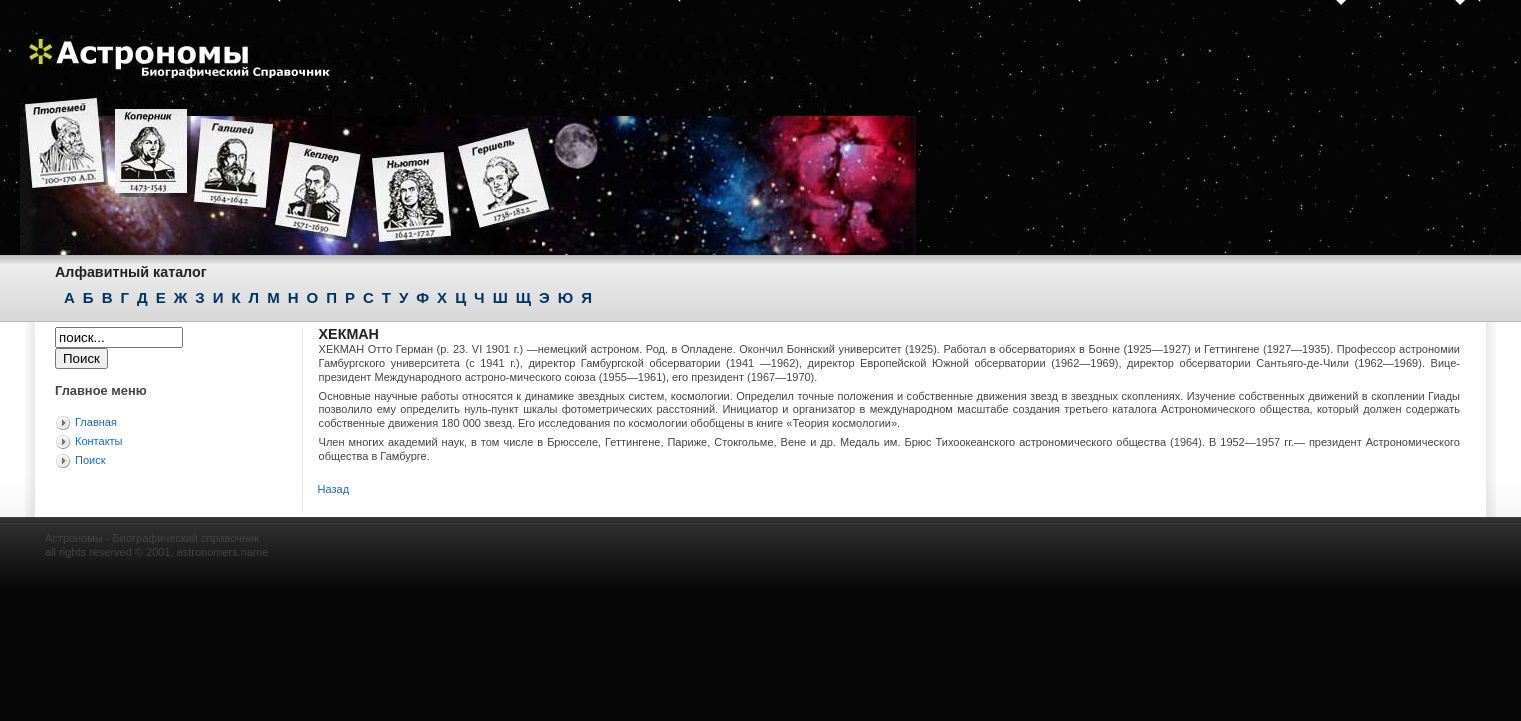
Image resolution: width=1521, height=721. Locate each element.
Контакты (99, 441)
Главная (96, 422)
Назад (334, 489)
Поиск (90, 460)
